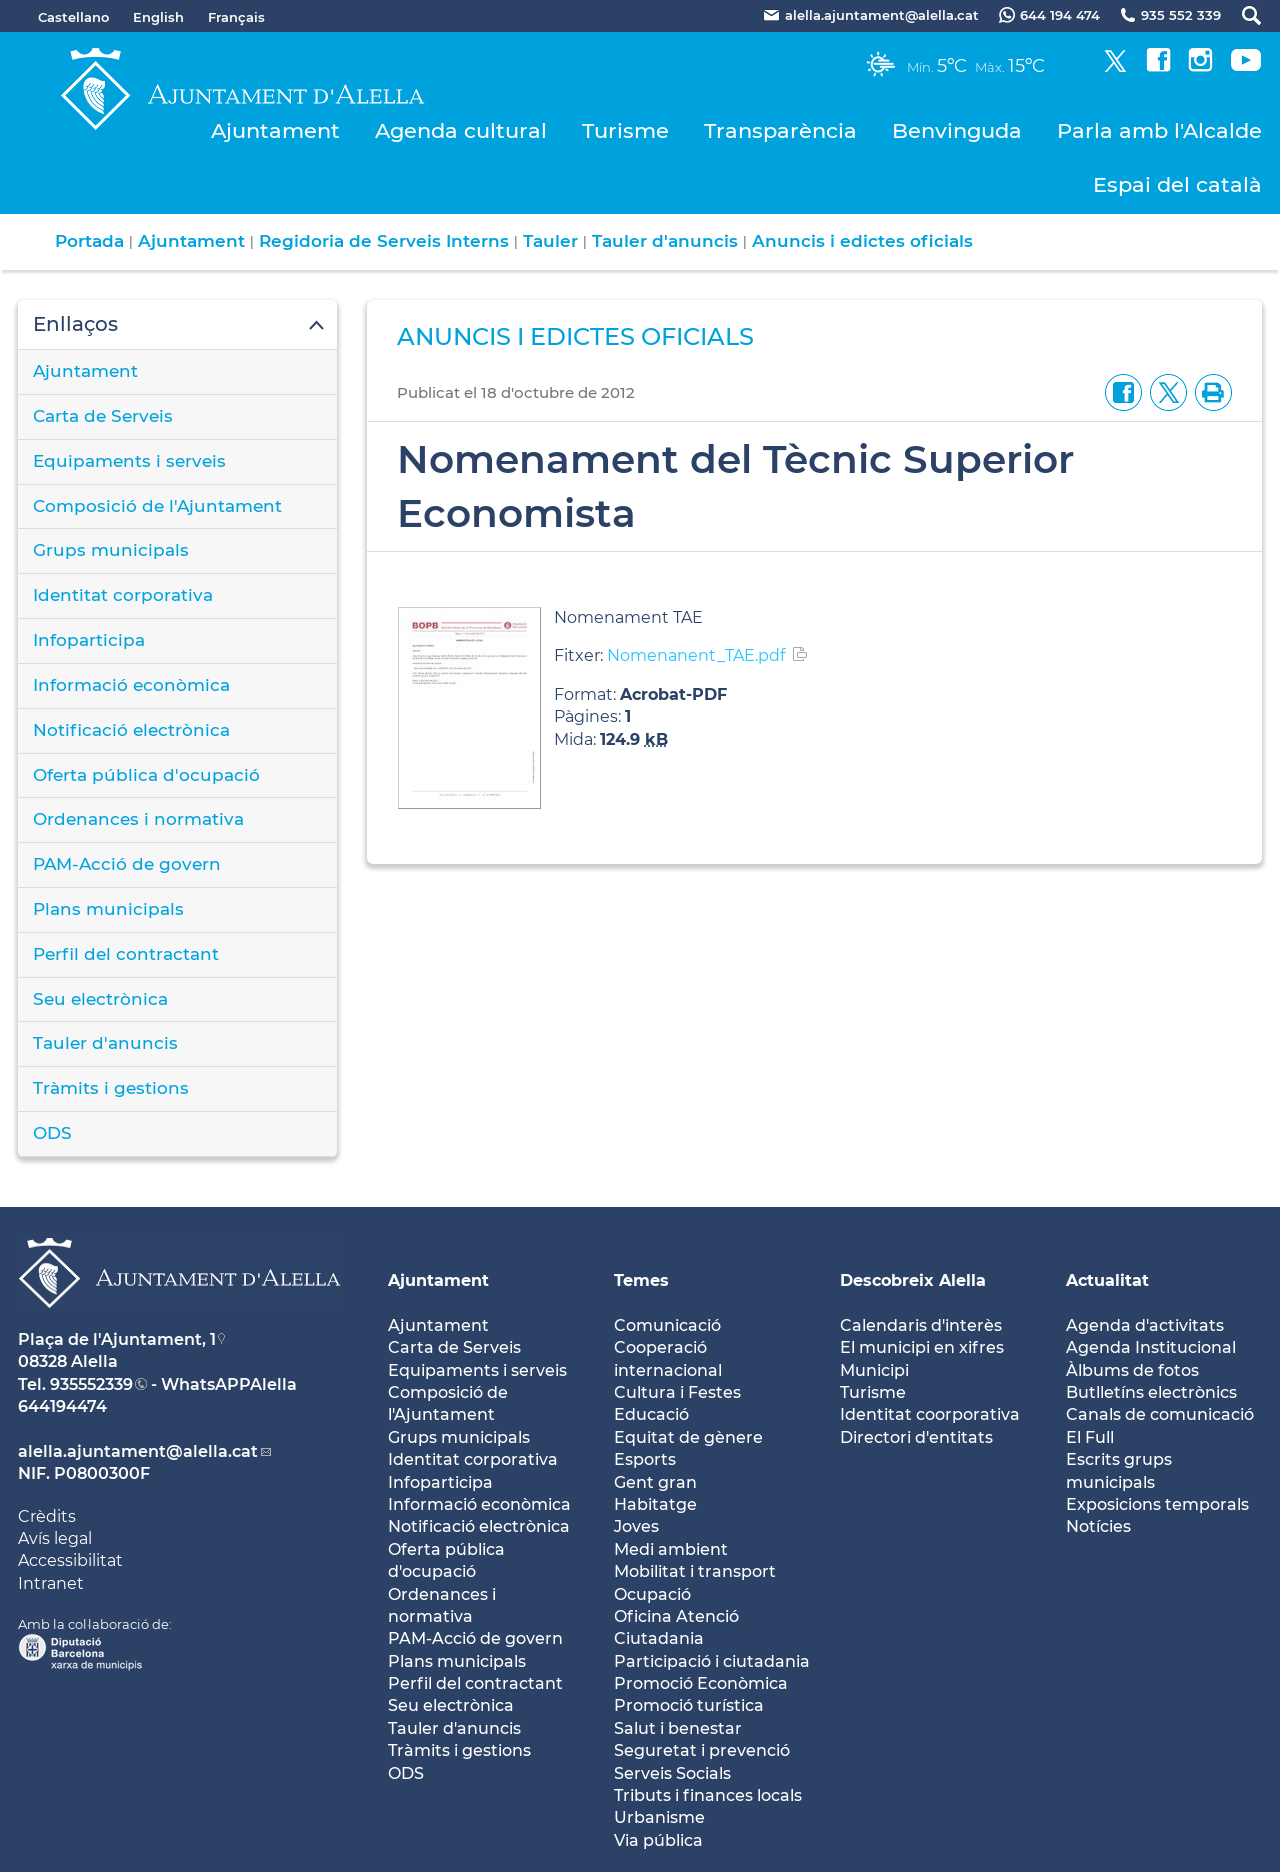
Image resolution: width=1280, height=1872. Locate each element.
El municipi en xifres (922, 1347)
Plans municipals (108, 909)
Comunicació (667, 1325)
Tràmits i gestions (111, 1088)
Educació (651, 1414)
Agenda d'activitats (1145, 1325)
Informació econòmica (131, 685)
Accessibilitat (70, 1560)
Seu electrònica (100, 999)
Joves (636, 1526)
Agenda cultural (461, 130)
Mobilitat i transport (695, 1571)
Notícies (1098, 1526)
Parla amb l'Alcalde (1159, 130)
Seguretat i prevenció (702, 1750)
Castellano (73, 17)
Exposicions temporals (1157, 1504)
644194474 (62, 1406)
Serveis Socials (672, 1773)
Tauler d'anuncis (665, 241)
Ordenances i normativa (138, 819)
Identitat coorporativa (930, 1414)
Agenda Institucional (1151, 1347)
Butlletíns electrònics (1151, 1392)
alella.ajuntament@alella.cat (138, 1451)
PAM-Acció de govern (127, 864)
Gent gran (655, 1482)
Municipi (874, 1370)
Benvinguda (957, 130)
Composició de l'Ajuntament (157, 506)
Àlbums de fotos (1132, 1370)
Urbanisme (659, 1817)
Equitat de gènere (688, 1437)
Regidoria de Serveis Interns (384, 241)
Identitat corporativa (123, 595)
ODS (52, 1133)
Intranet (51, 1583)
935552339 (91, 1384)
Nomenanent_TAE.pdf (696, 655)
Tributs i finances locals (708, 1795)
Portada (89, 241)
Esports (645, 1459)
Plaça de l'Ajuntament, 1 (117, 1339)
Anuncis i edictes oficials (862, 241)
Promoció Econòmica (701, 1683)
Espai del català (1177, 184)
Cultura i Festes (677, 1392)
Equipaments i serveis (129, 461)
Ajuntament (275, 130)
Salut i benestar (678, 1728)
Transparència (780, 130)
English (158, 17)
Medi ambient (671, 1549)
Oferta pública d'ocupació (146, 775)
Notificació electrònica (131, 730)
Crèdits (47, 1516)
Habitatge (655, 1504)
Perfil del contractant (126, 954)
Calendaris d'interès (921, 1325)
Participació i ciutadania (712, 1661)
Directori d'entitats (916, 1437)
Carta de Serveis (103, 416)
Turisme (625, 130)
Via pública (658, 1840)
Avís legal (55, 1538)
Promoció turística (689, 1705)
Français (236, 17)
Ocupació (652, 1594)
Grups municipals (111, 550)
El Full (1090, 1437)
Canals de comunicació (1160, 1414)
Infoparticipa (89, 640)
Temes (641, 1280)
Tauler (550, 241)
